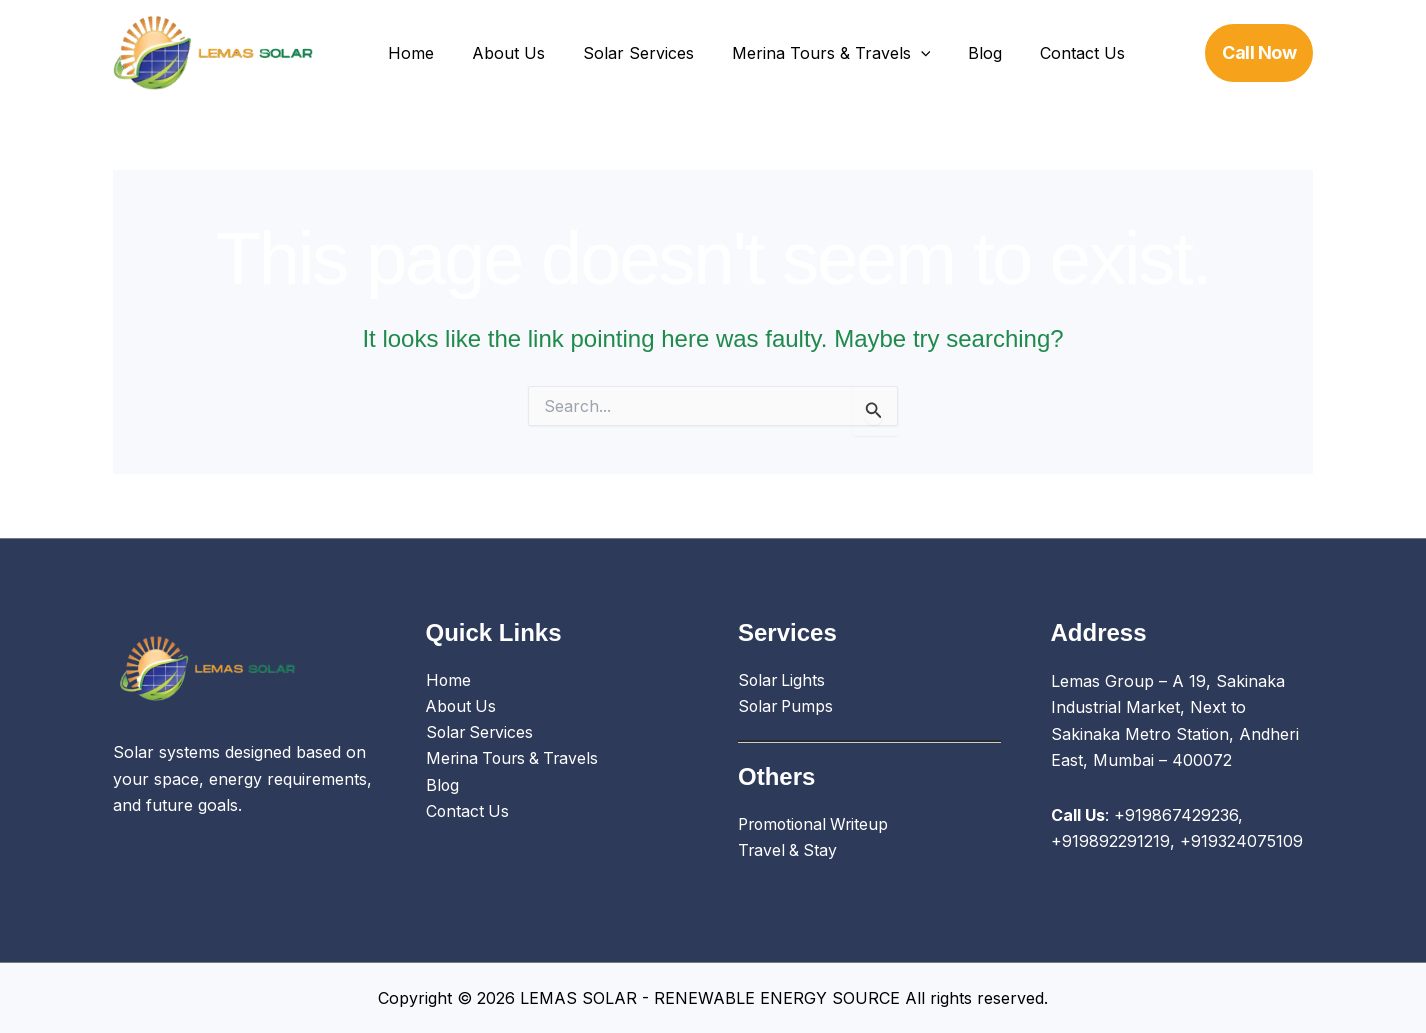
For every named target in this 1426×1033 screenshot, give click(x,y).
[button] (1259, 52)
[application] (900, 53)
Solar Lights (783, 681)
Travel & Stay (789, 852)
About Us (499, 53)
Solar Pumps (787, 707)
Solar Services (623, 53)
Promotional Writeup (816, 826)
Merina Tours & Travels (810, 53)
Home (408, 53)
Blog (959, 53)
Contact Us (1050, 53)
